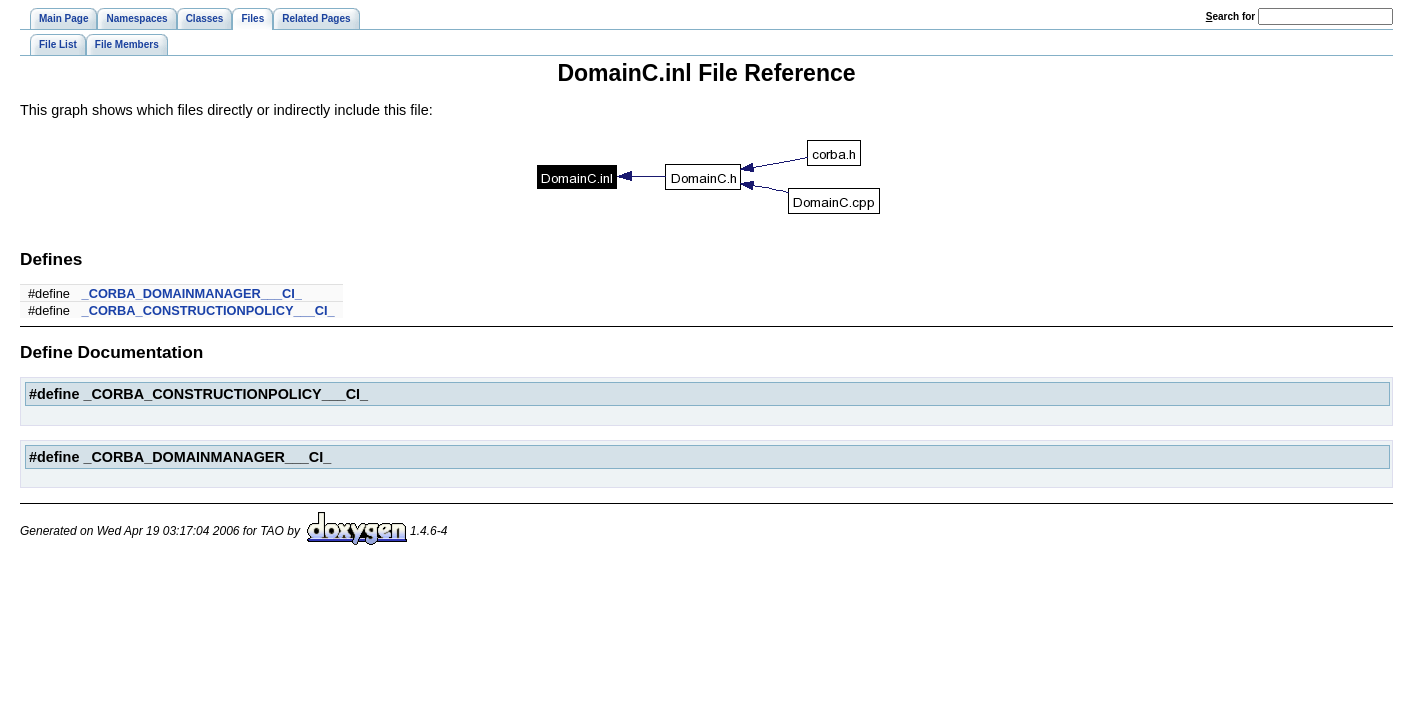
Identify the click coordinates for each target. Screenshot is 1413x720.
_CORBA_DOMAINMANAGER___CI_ (192, 293)
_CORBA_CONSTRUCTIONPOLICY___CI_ (208, 310)
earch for (1230, 16)
